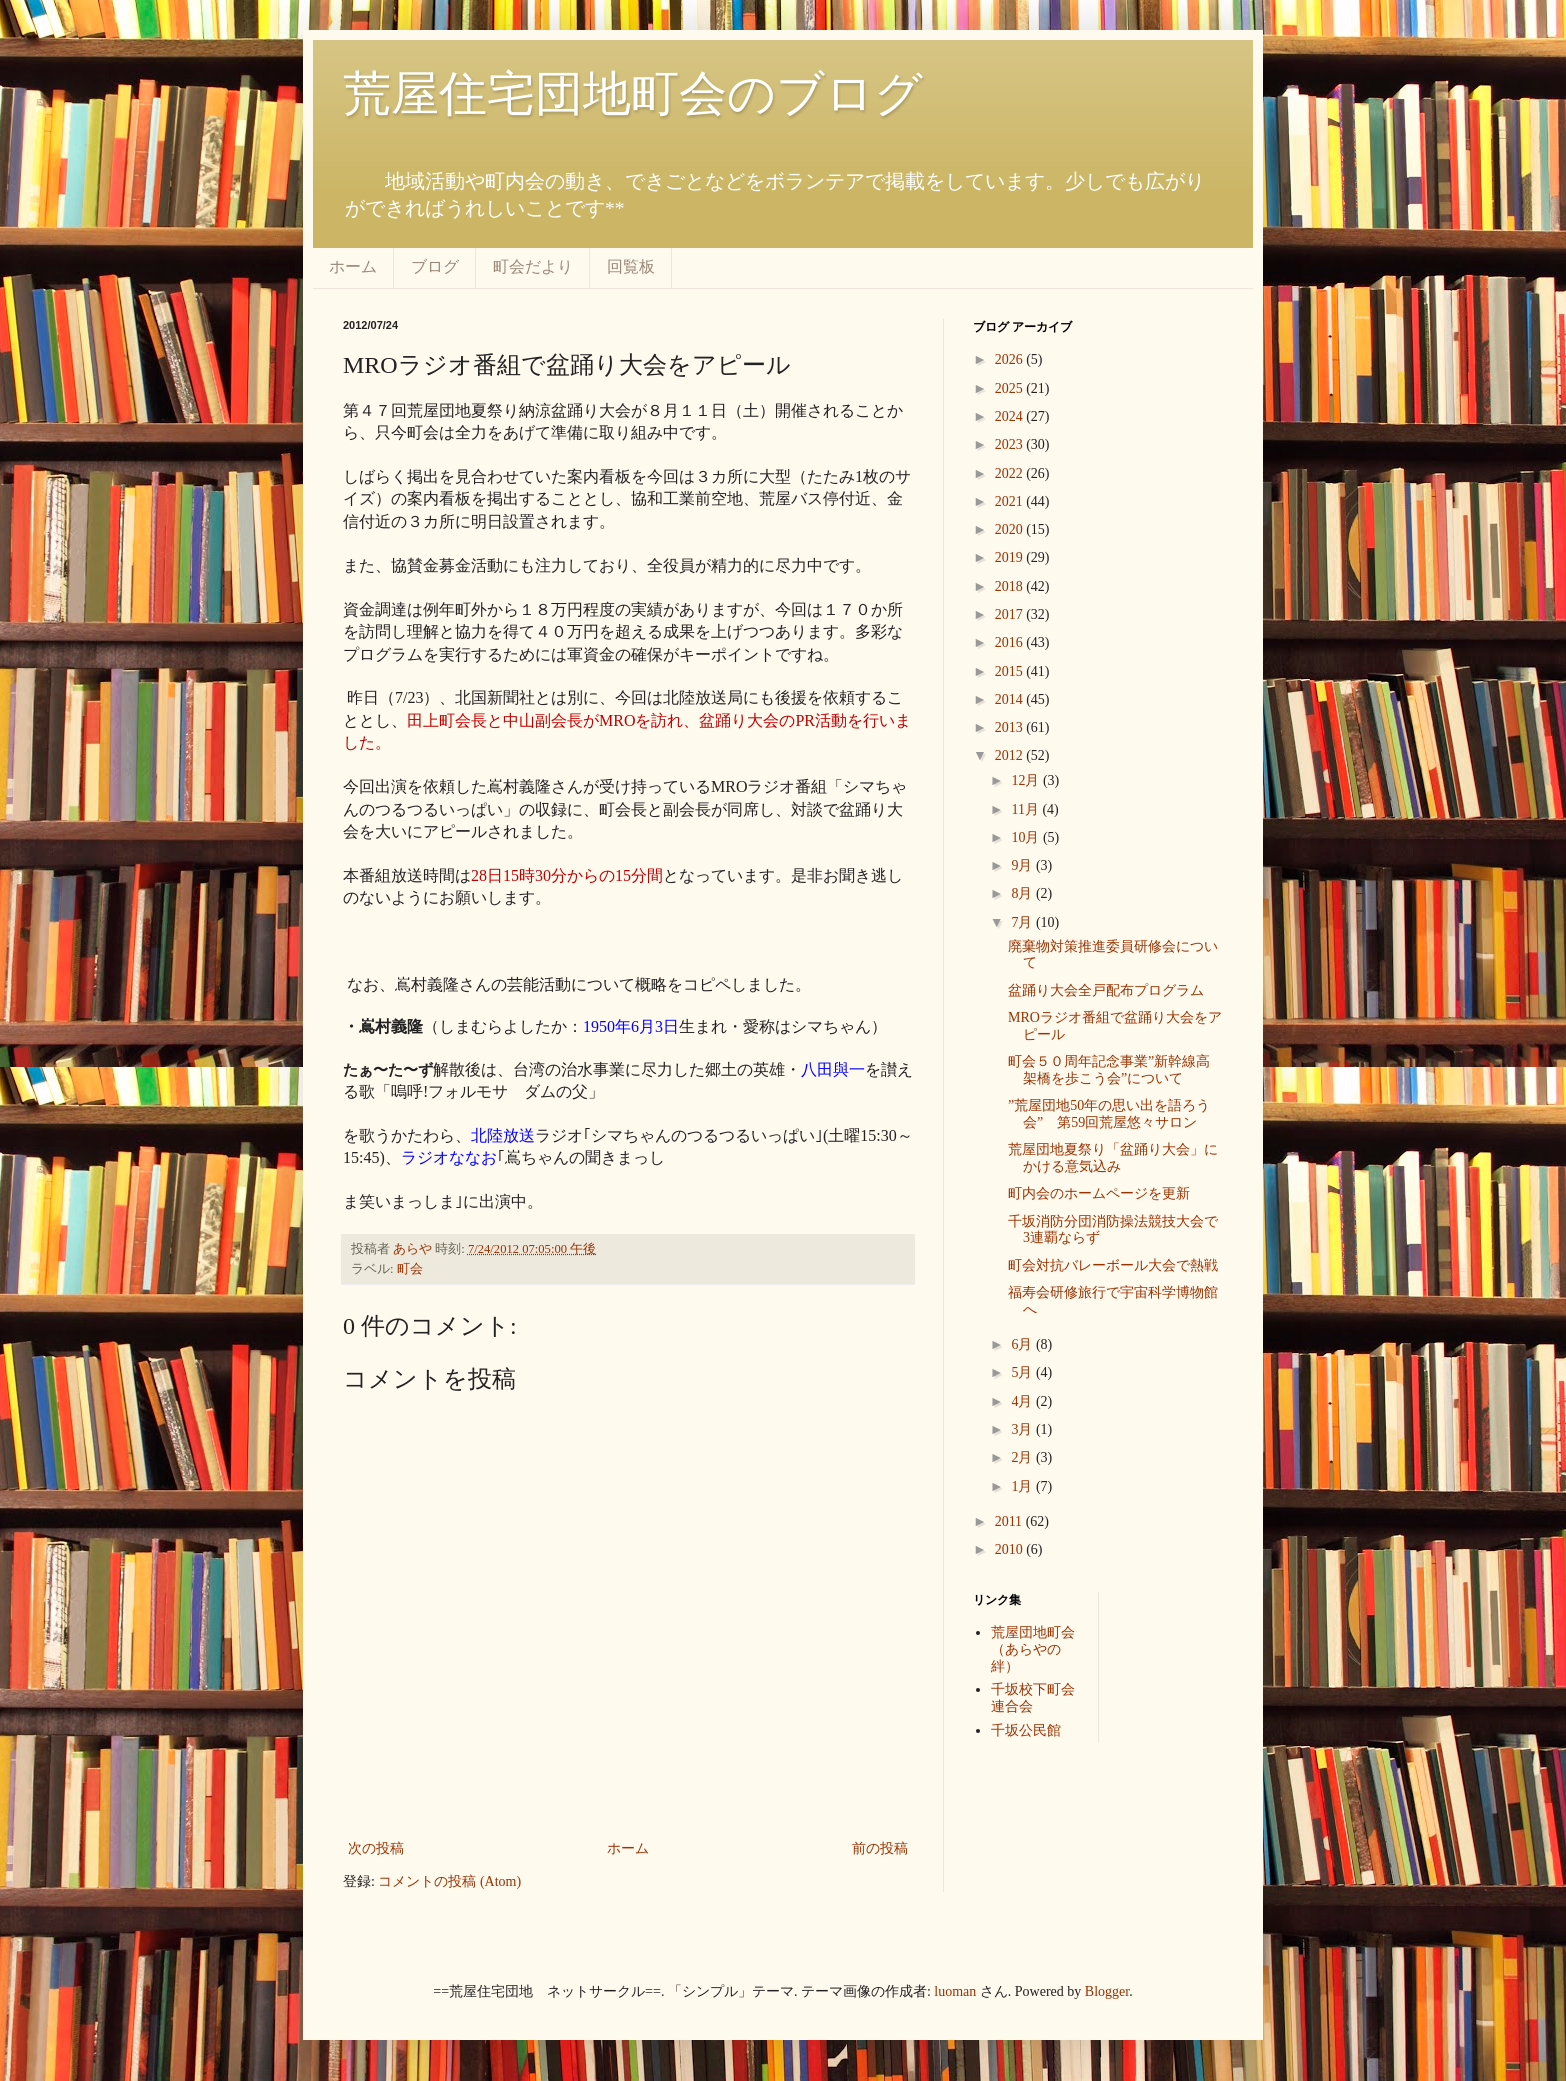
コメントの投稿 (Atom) (449, 1881)
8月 (1023, 893)
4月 (1023, 1401)
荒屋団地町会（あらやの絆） (1033, 1649)
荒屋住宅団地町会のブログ (633, 93)
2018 (1011, 586)
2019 (1011, 557)
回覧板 (631, 266)
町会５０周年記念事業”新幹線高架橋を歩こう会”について (1109, 1070)
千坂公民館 (1026, 1730)
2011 (1010, 1521)
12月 (1027, 780)
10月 (1027, 837)
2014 (1011, 699)
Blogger (1107, 1991)
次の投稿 (376, 1848)
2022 (1011, 473)
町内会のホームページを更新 (1099, 1193)
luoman (955, 1991)
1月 (1023, 1486)
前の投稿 (880, 1848)
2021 (1011, 501)
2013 (1011, 727)
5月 (1023, 1372)
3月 (1023, 1429)
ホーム (353, 266)
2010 (1011, 1549)
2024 (1011, 416)
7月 (1023, 922)
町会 (410, 1269)
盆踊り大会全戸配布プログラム (1106, 990)
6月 (1023, 1344)
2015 (1011, 671)
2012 (1011, 755)
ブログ (435, 266)
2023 (1011, 444)
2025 (1011, 388)
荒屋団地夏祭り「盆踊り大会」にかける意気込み (1113, 1158)
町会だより (533, 266)
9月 (1023, 865)
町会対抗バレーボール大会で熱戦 (1113, 1265)
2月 (1023, 1457)
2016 (1011, 642)
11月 (1026, 809)
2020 (1011, 529)
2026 (1011, 359)
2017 (1011, 614)
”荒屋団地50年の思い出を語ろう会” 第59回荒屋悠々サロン (1109, 1114)
